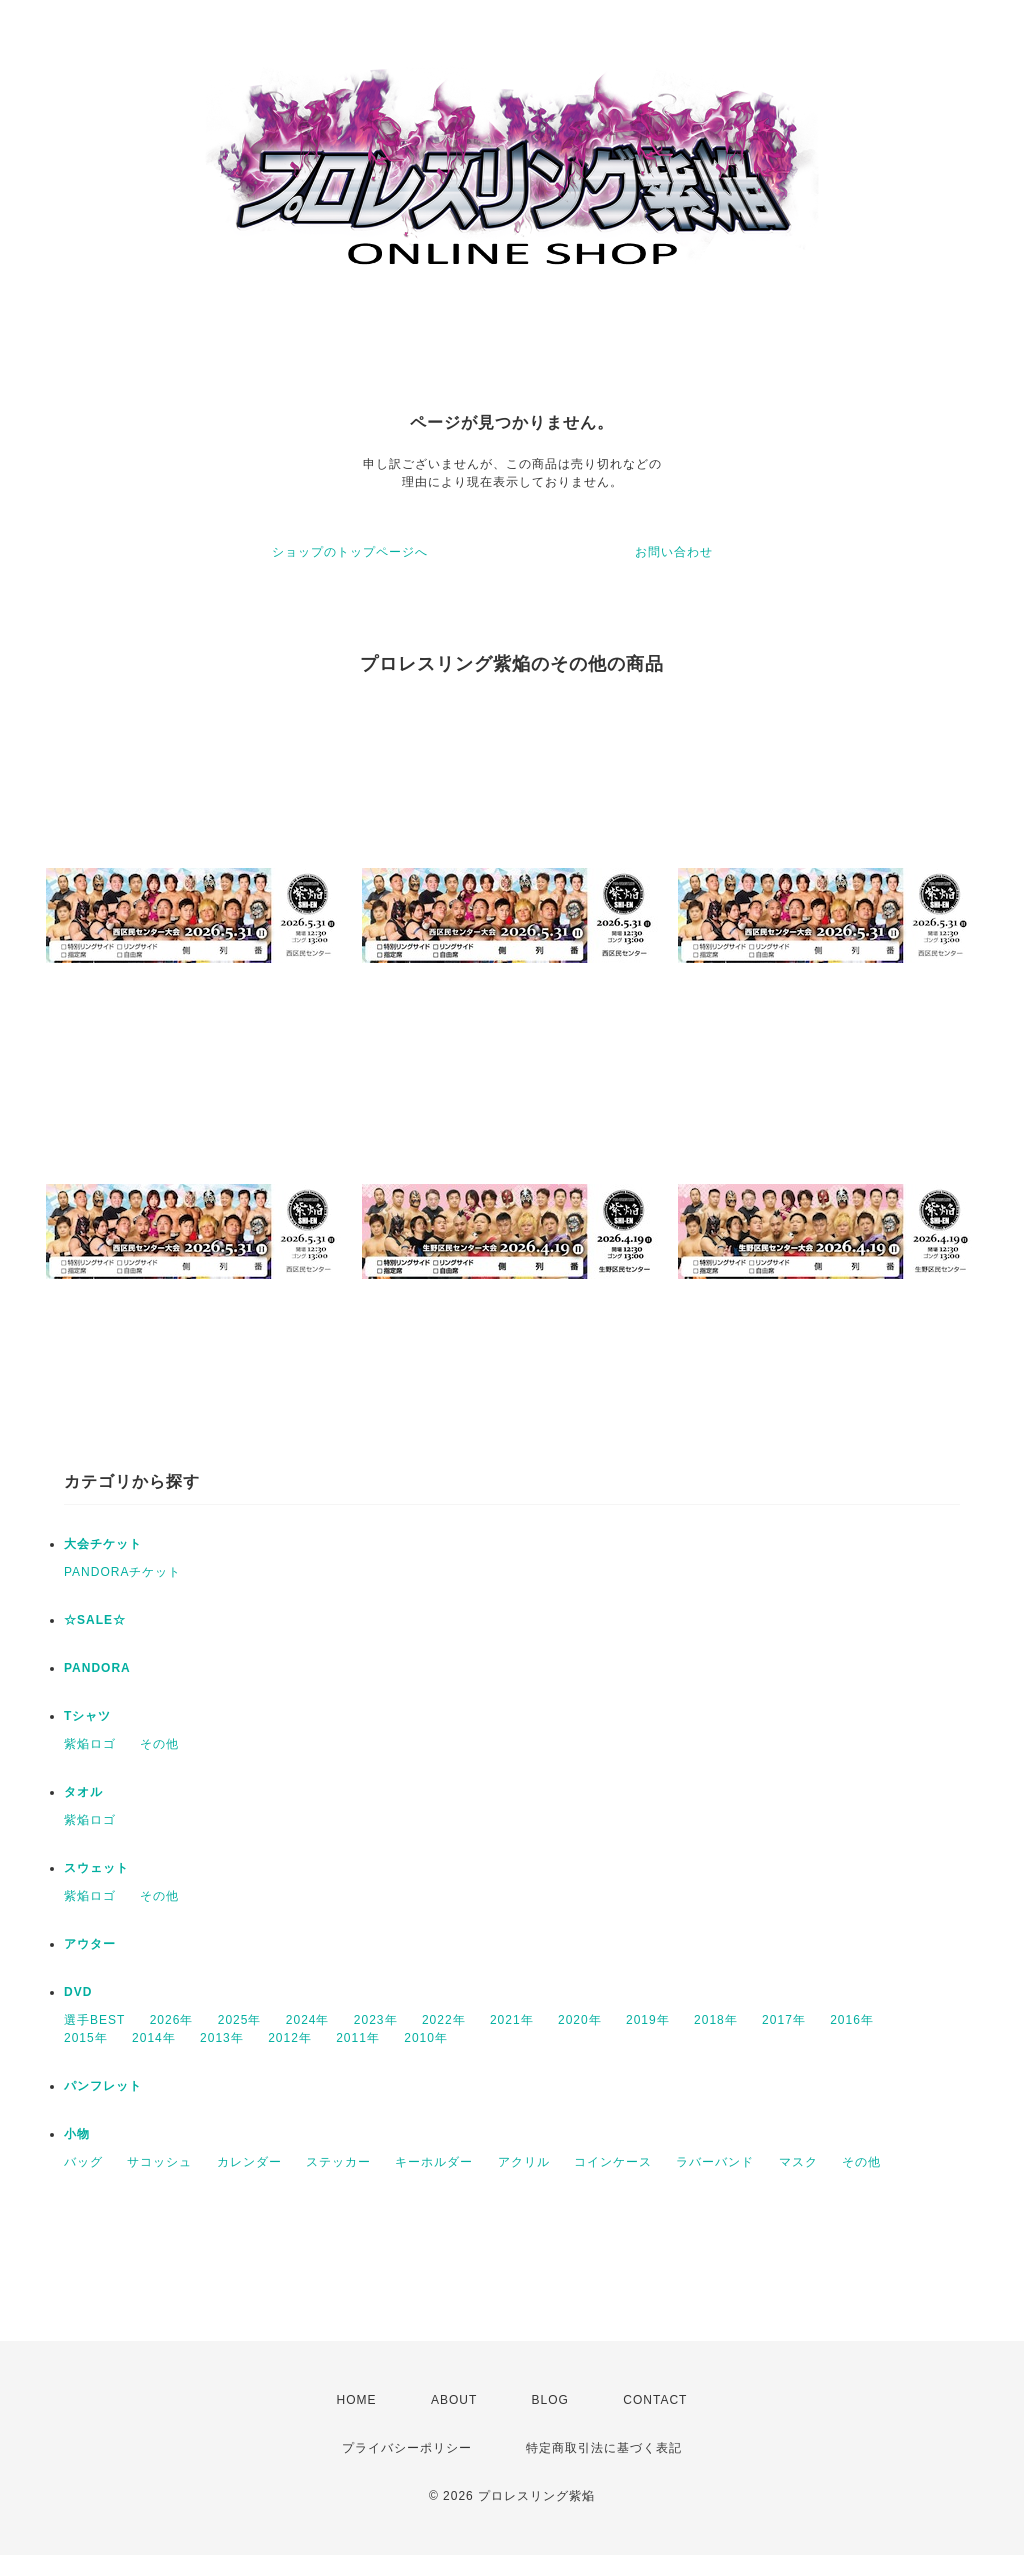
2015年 (86, 2038)
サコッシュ (159, 2162)
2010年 (426, 2038)
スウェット (96, 1868)
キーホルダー (434, 2162)
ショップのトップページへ (350, 552)
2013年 (222, 2038)
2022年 (444, 2020)
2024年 (308, 2020)
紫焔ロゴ (90, 1744)
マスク (798, 2162)
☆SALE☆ (95, 1620)
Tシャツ (87, 1716)
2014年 (154, 2038)
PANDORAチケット (122, 1572)
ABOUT (454, 2400)
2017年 (784, 2020)
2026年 (172, 2020)
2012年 (290, 2038)
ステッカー (338, 2162)
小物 (77, 2134)
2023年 (376, 2020)
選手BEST (94, 2020)
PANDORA (97, 1668)
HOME (357, 2400)
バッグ (83, 2162)
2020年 (580, 2020)
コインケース (613, 2162)
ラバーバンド (715, 2162)
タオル (83, 1792)
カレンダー (249, 2162)
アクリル (524, 2162)
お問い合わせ (674, 552)
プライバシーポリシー (407, 2448)
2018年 (716, 2020)
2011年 (358, 2038)
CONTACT (655, 2400)
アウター (90, 1944)
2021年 (512, 2020)
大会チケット (103, 1544)
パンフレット (103, 2086)
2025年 (240, 2020)
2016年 (852, 2020)
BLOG (550, 2400)
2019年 (648, 2020)
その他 (159, 1744)
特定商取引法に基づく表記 (604, 2448)
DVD (78, 1992)
